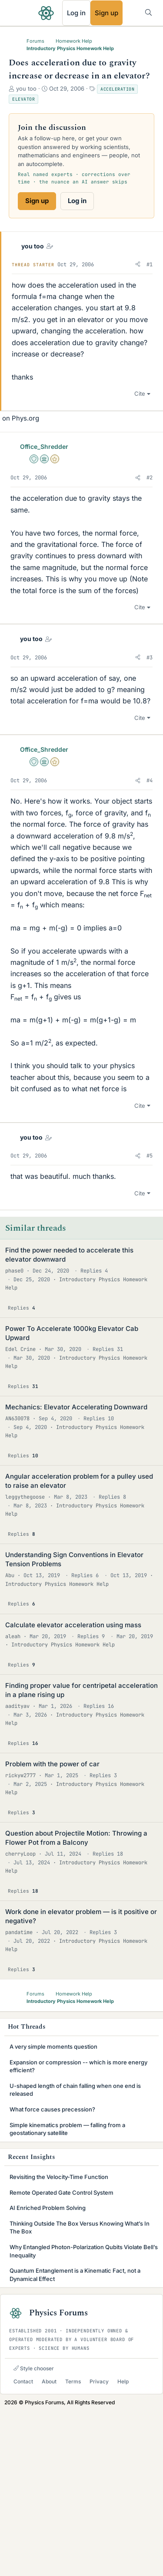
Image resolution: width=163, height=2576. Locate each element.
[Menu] (16, 13)
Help (123, 2546)
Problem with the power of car (52, 1929)
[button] (137, 264)
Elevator (23, 99)
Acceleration (117, 89)
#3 (149, 822)
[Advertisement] (81, 466)
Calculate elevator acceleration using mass (73, 1790)
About (49, 2546)
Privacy (99, 2546)
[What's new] (131, 12)
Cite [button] (139, 558)
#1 (149, 264)
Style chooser (33, 2533)
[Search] (148, 12)
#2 (149, 642)
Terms (73, 2546)
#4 (149, 945)
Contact (23, 2546)
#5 (149, 1320)
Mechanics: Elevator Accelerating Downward (76, 1572)
